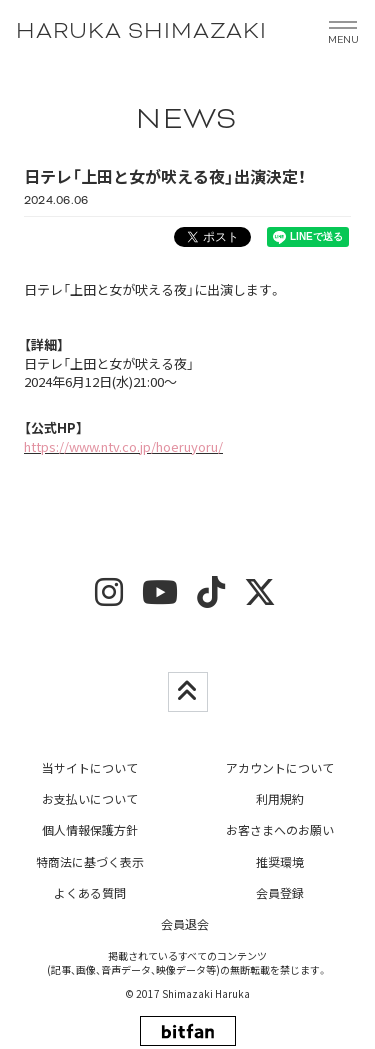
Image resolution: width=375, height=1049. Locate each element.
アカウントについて (280, 767)
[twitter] (260, 598)
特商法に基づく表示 (90, 861)
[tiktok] (211, 598)
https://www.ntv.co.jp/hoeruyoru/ (123, 446)
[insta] (109, 598)
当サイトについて (90, 767)
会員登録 (280, 892)
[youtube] (160, 598)
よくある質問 (90, 892)
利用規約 (280, 798)
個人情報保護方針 (90, 829)
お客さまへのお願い (280, 829)
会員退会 (185, 923)
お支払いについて (90, 798)
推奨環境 (280, 861)
